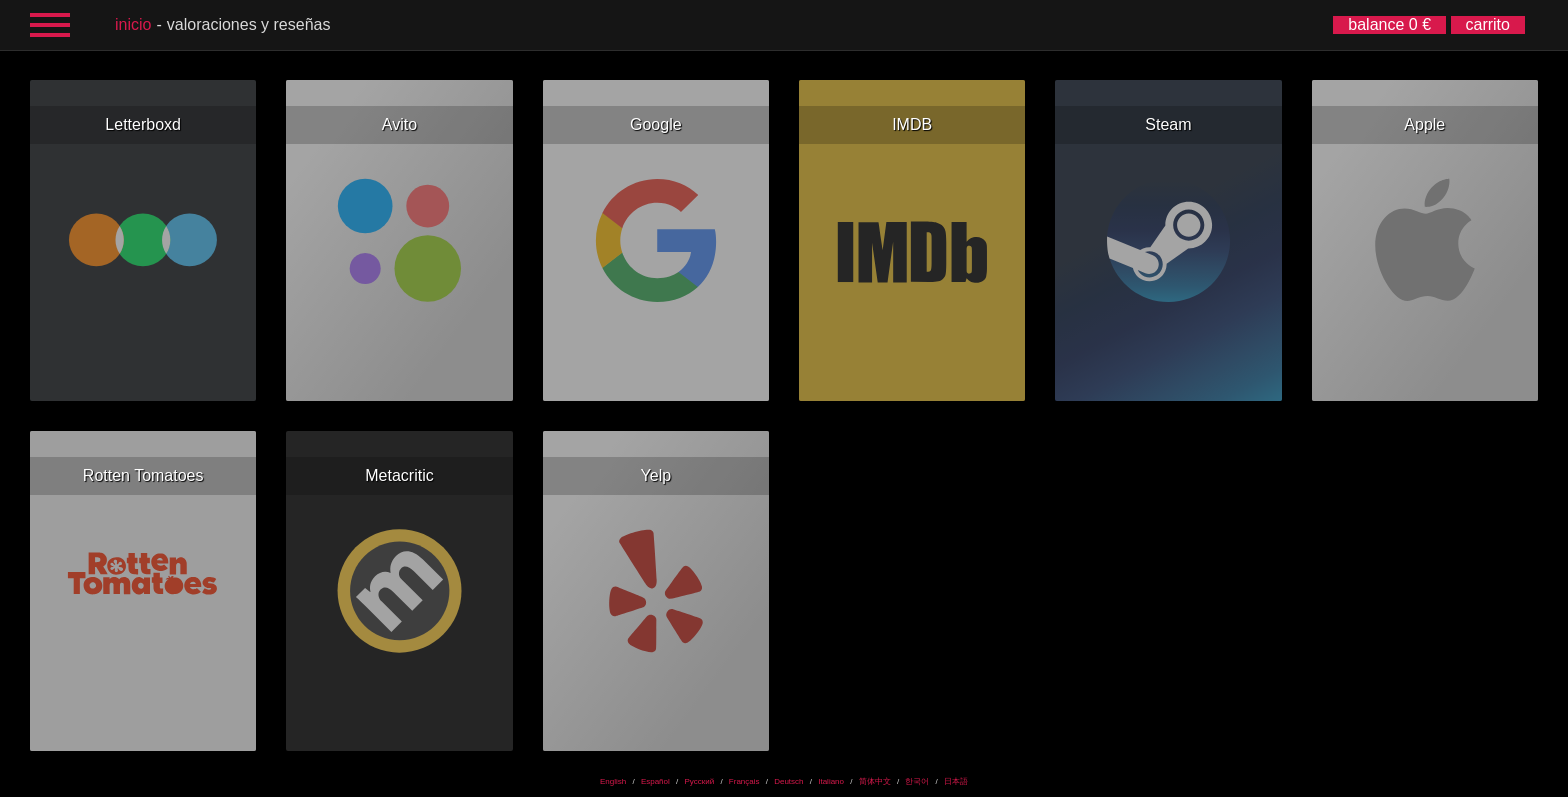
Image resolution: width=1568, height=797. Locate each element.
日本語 (956, 781)
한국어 (917, 781)
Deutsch (788, 781)
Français (744, 781)
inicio (133, 24)
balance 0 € (1389, 24)
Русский (699, 781)
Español (655, 781)
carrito (1488, 24)
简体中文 (875, 781)
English (613, 781)
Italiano (831, 781)
